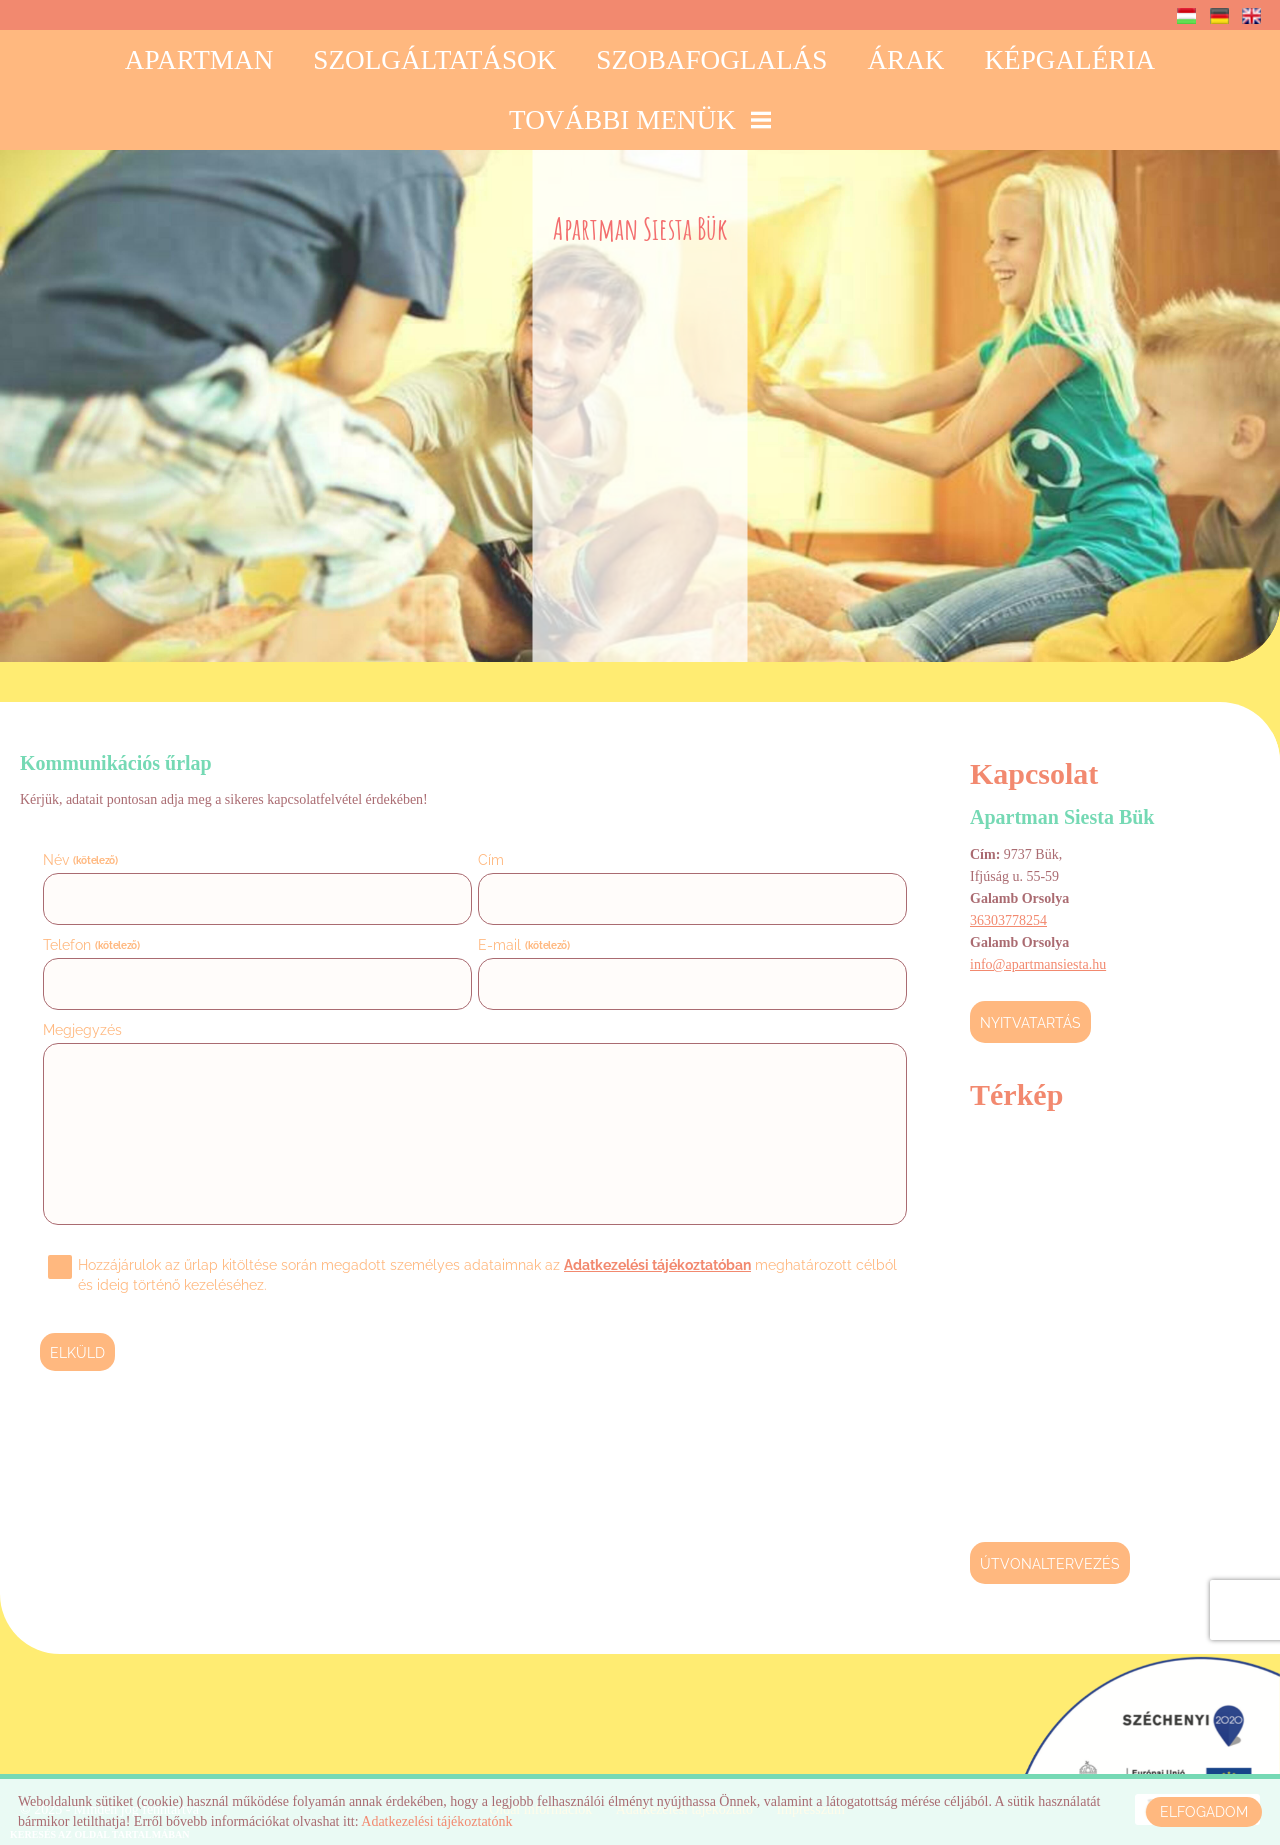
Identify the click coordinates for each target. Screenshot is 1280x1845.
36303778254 (1008, 920)
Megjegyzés (82, 1030)
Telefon (91, 945)
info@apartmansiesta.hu (1038, 964)
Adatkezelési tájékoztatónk (436, 1821)
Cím (491, 860)
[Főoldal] (640, 233)
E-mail (524, 945)
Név (80, 860)
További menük (640, 120)
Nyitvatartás (1030, 1023)
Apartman (199, 60)
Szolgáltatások (434, 60)
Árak (905, 60)
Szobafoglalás (711, 60)
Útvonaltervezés (1050, 1564)
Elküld (77, 1353)
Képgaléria (1069, 60)
